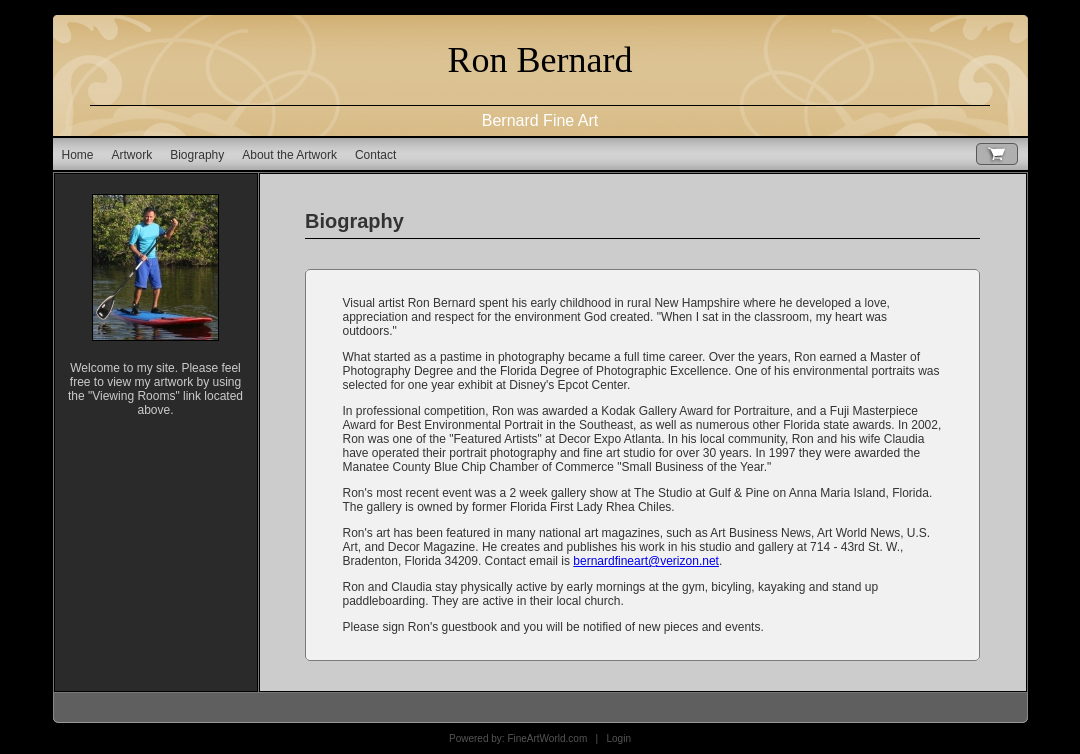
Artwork (132, 155)
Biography (197, 155)
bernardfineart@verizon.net (646, 561)
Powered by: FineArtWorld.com (518, 738)
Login (619, 738)
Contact (375, 155)
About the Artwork (289, 155)
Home (78, 155)
